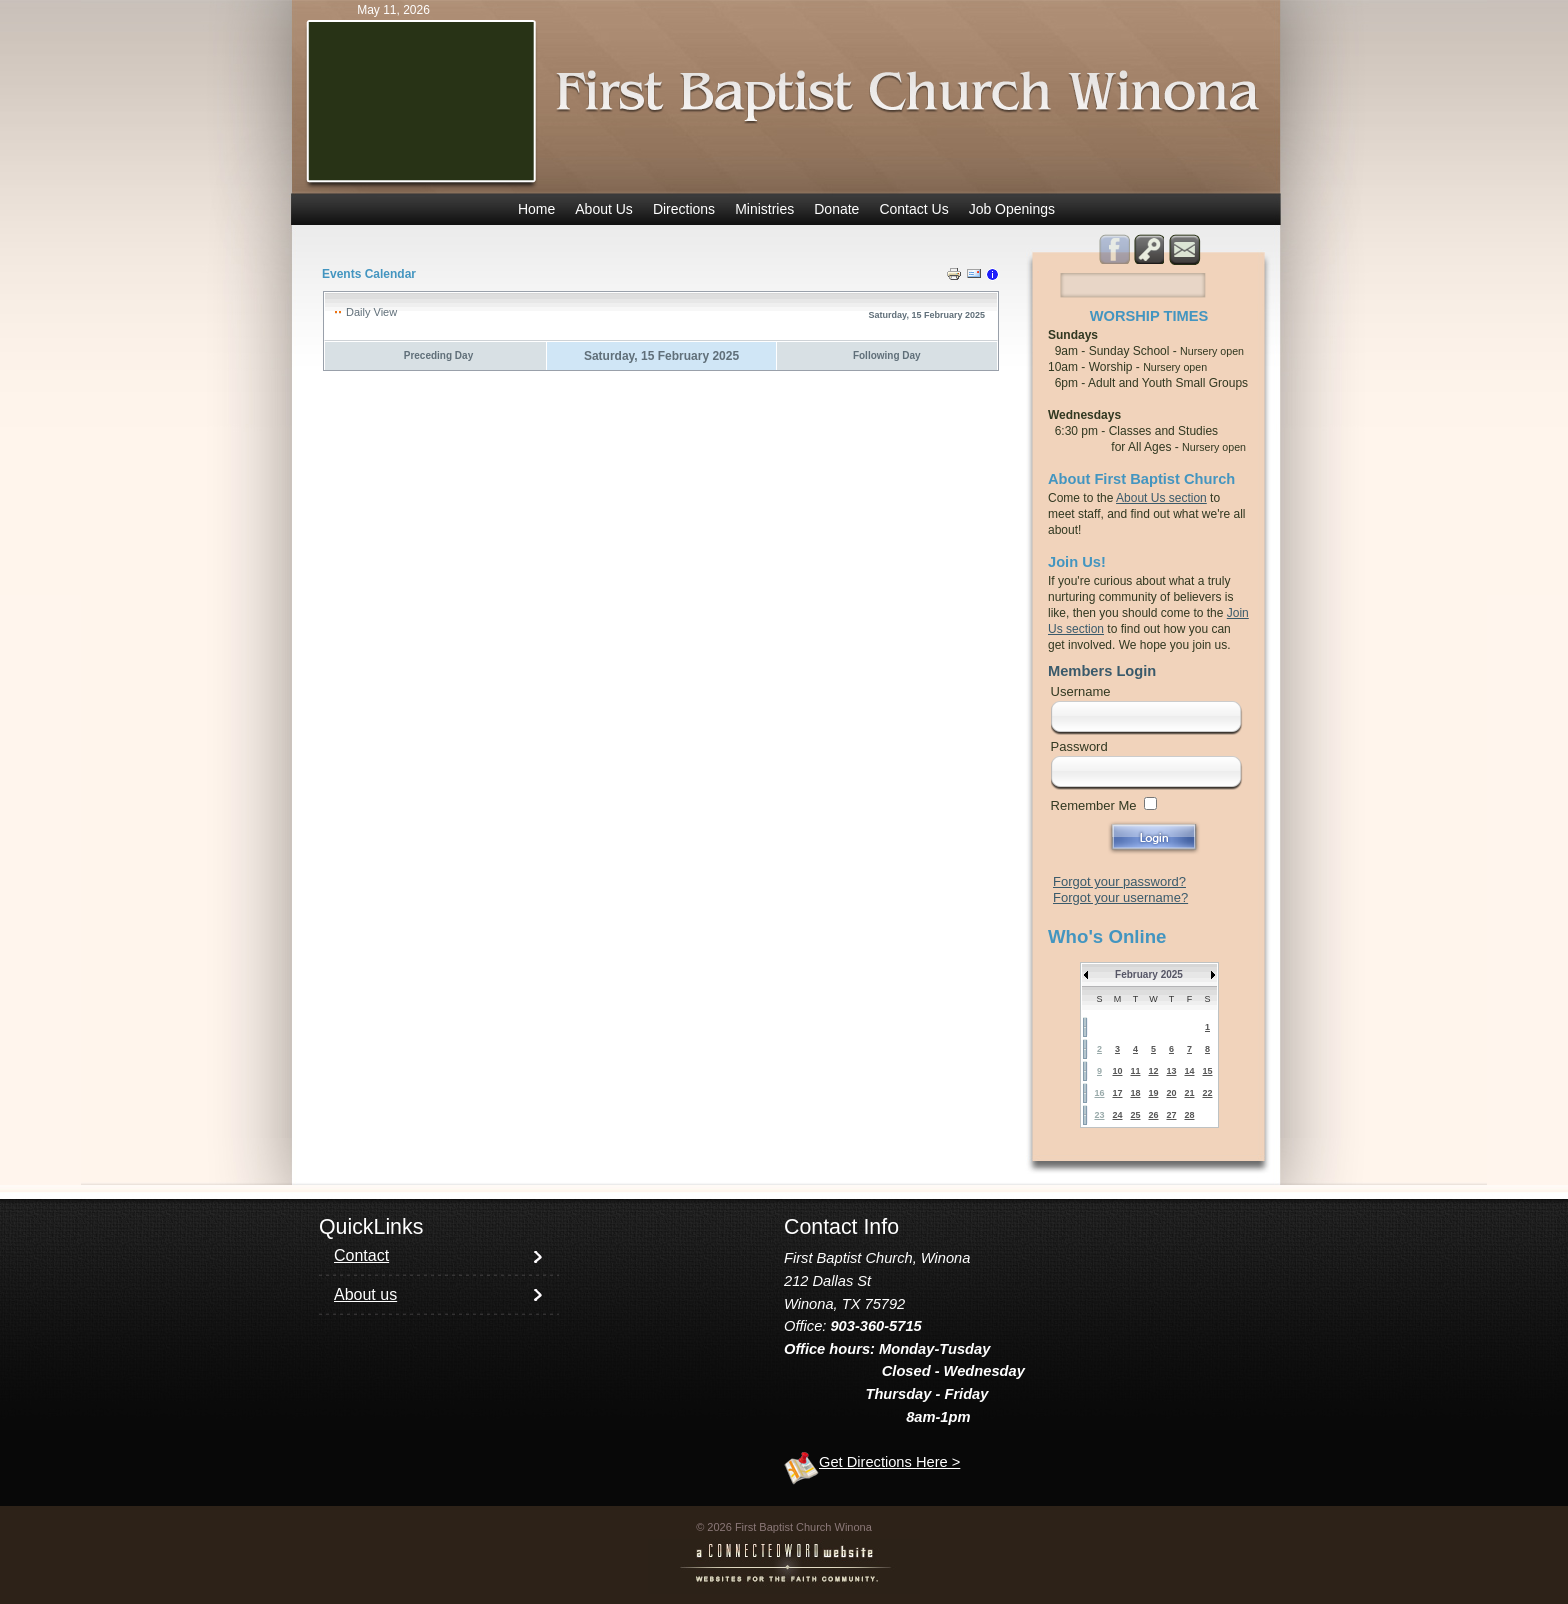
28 (1189, 1115)
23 (1099, 1115)
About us (365, 1294)
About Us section (1161, 498)
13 (1171, 1071)
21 (1189, 1093)
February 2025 (1149, 974)
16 (1099, 1093)
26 (1153, 1115)
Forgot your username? (1120, 897)
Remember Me (1094, 805)
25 (1135, 1115)
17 (1117, 1093)
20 (1171, 1093)
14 (1189, 1071)
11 (1135, 1071)
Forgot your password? (1119, 881)
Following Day (887, 355)
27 (1171, 1115)
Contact (361, 1255)
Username (1081, 691)
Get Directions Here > (889, 1462)
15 (1207, 1071)
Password (1079, 746)
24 (1117, 1115)
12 (1153, 1071)
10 (1117, 1071)
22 (1207, 1093)
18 (1135, 1093)
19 (1153, 1093)
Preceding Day (438, 355)
